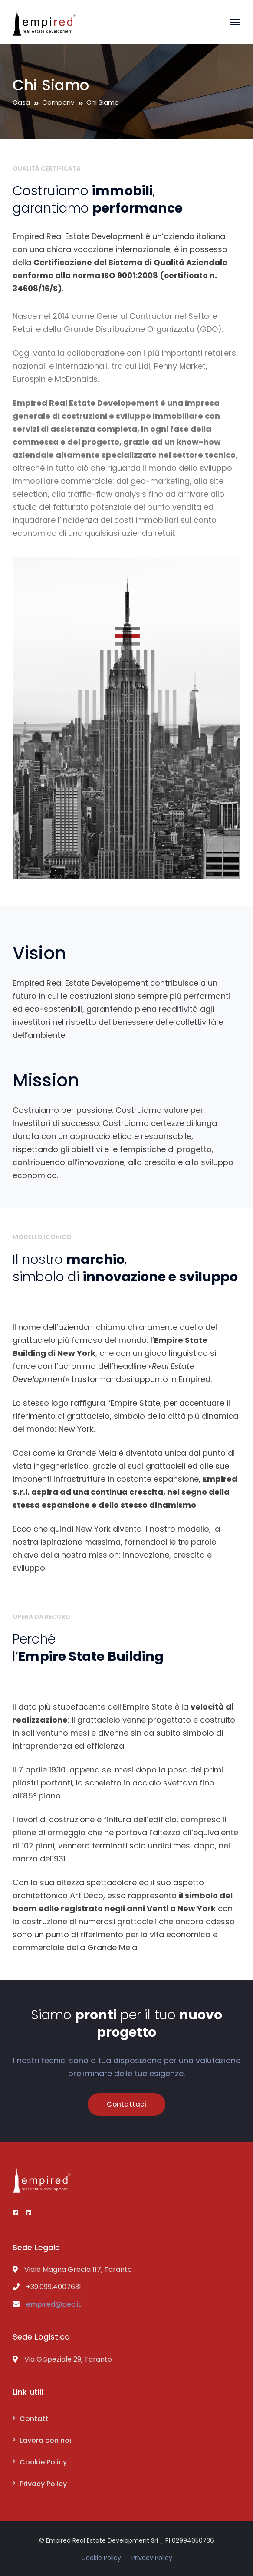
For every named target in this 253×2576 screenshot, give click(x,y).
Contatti (35, 2419)
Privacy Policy (43, 2484)
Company (58, 102)
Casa (21, 102)
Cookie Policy (43, 2462)
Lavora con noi (45, 2440)
